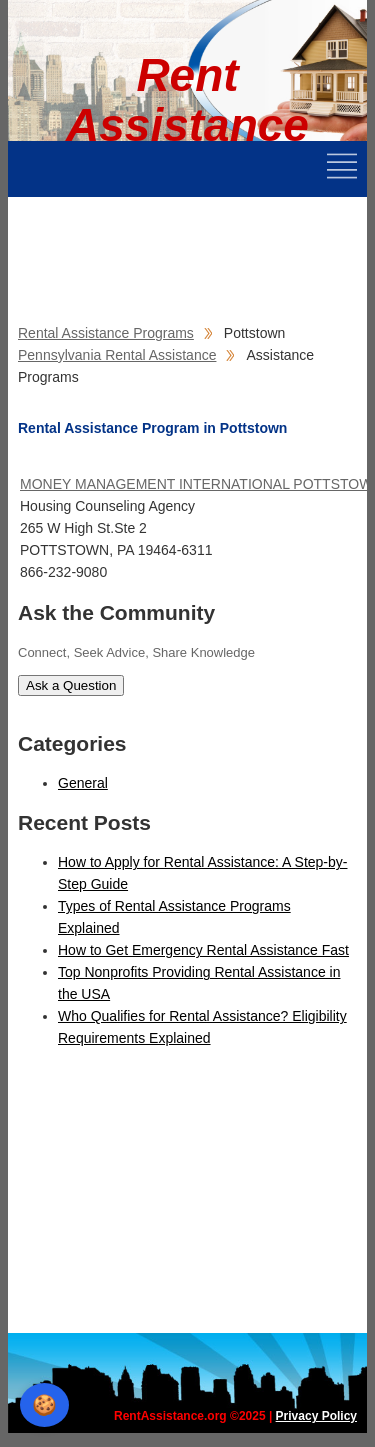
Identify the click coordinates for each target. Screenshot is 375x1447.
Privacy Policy (316, 1416)
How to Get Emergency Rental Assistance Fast (203, 950)
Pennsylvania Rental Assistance (117, 355)
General (83, 783)
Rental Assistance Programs (106, 333)
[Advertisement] (168, 247)
